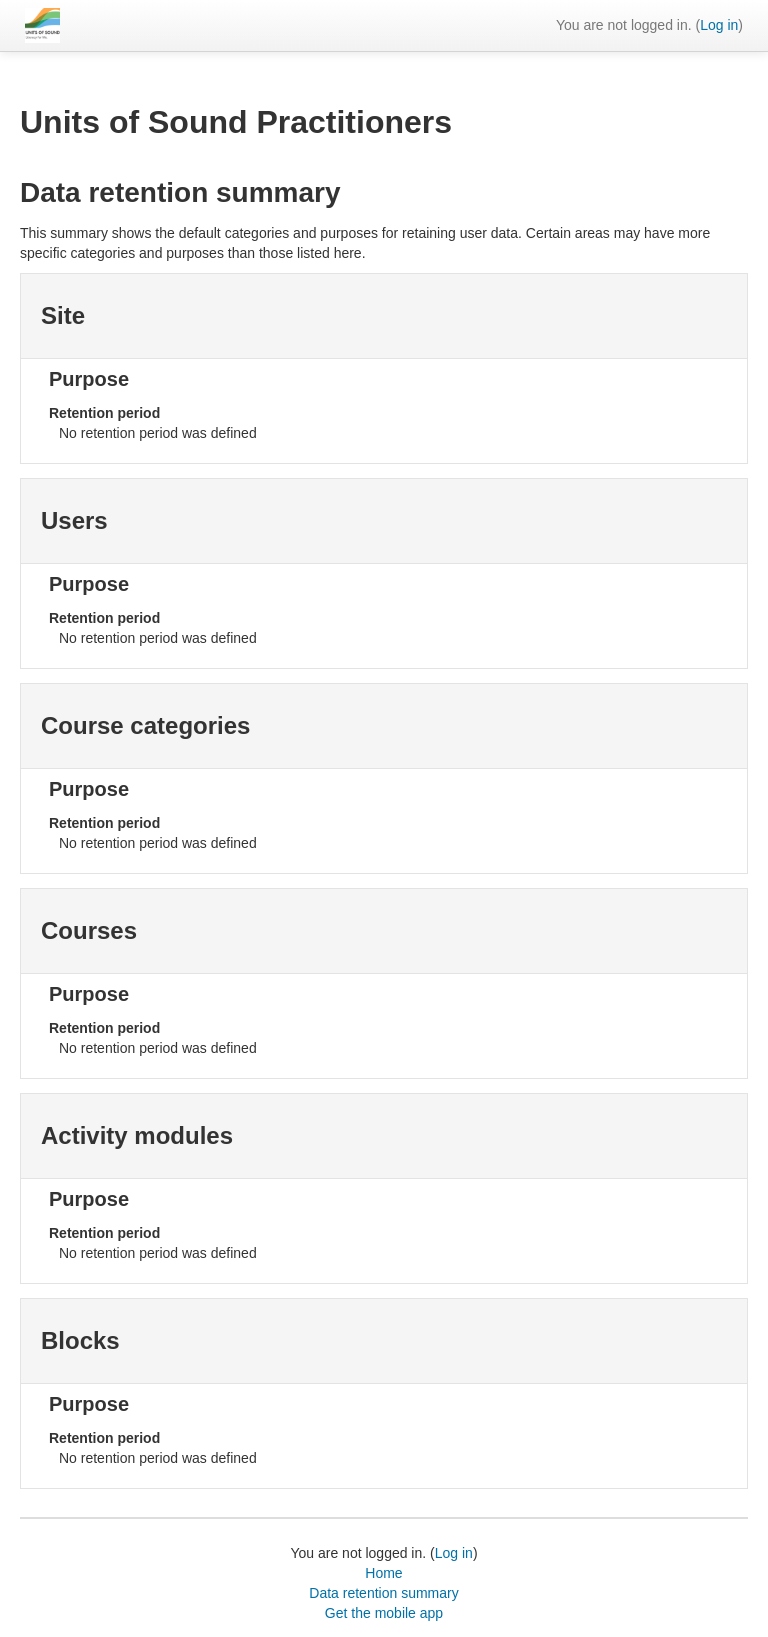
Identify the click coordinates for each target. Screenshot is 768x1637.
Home (383, 1573)
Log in (719, 25)
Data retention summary (383, 1593)
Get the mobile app (384, 1613)
